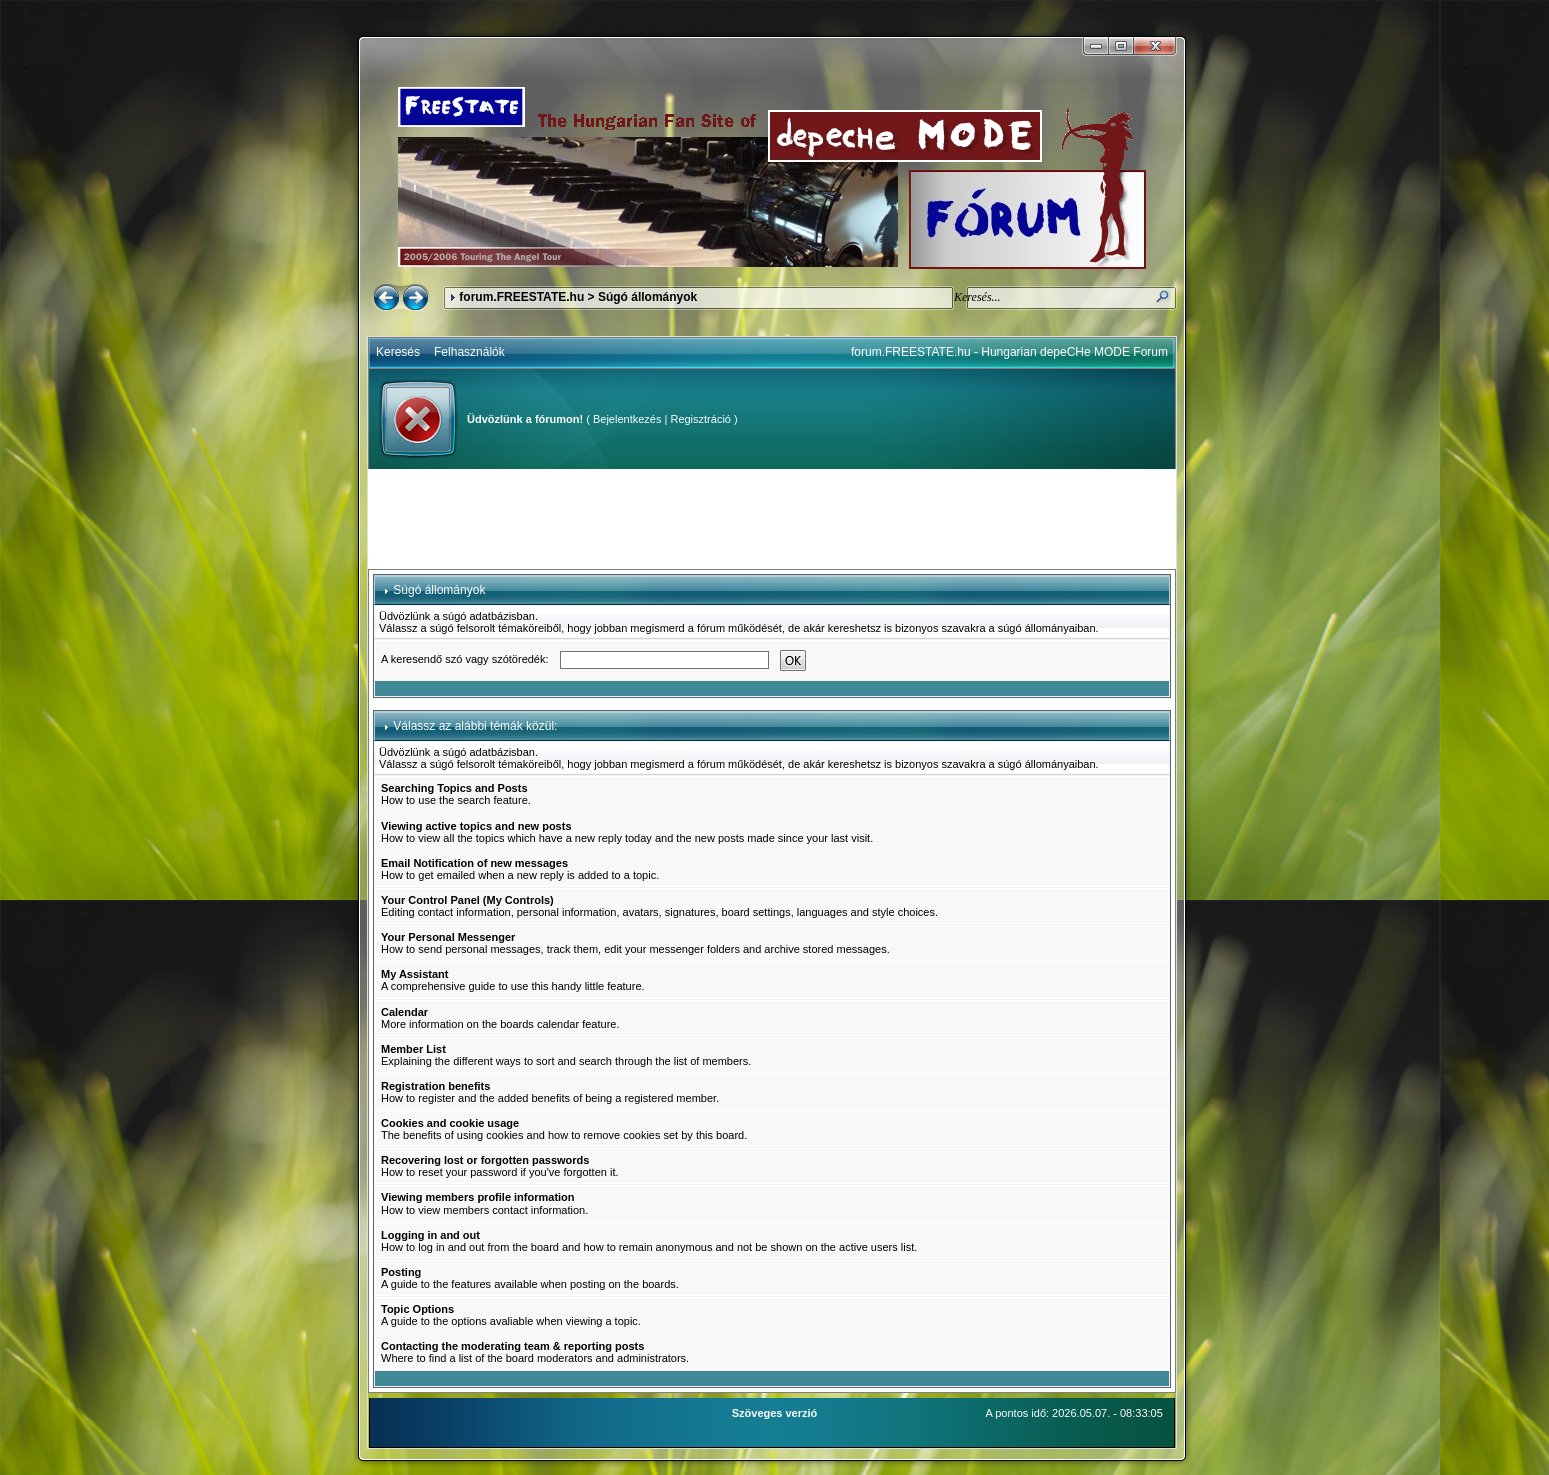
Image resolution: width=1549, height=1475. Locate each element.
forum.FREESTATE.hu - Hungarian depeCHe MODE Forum (1009, 352)
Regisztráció (700, 419)
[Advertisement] (772, 519)
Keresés (398, 352)
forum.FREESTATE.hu (521, 297)
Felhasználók (469, 352)
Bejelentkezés (627, 419)
